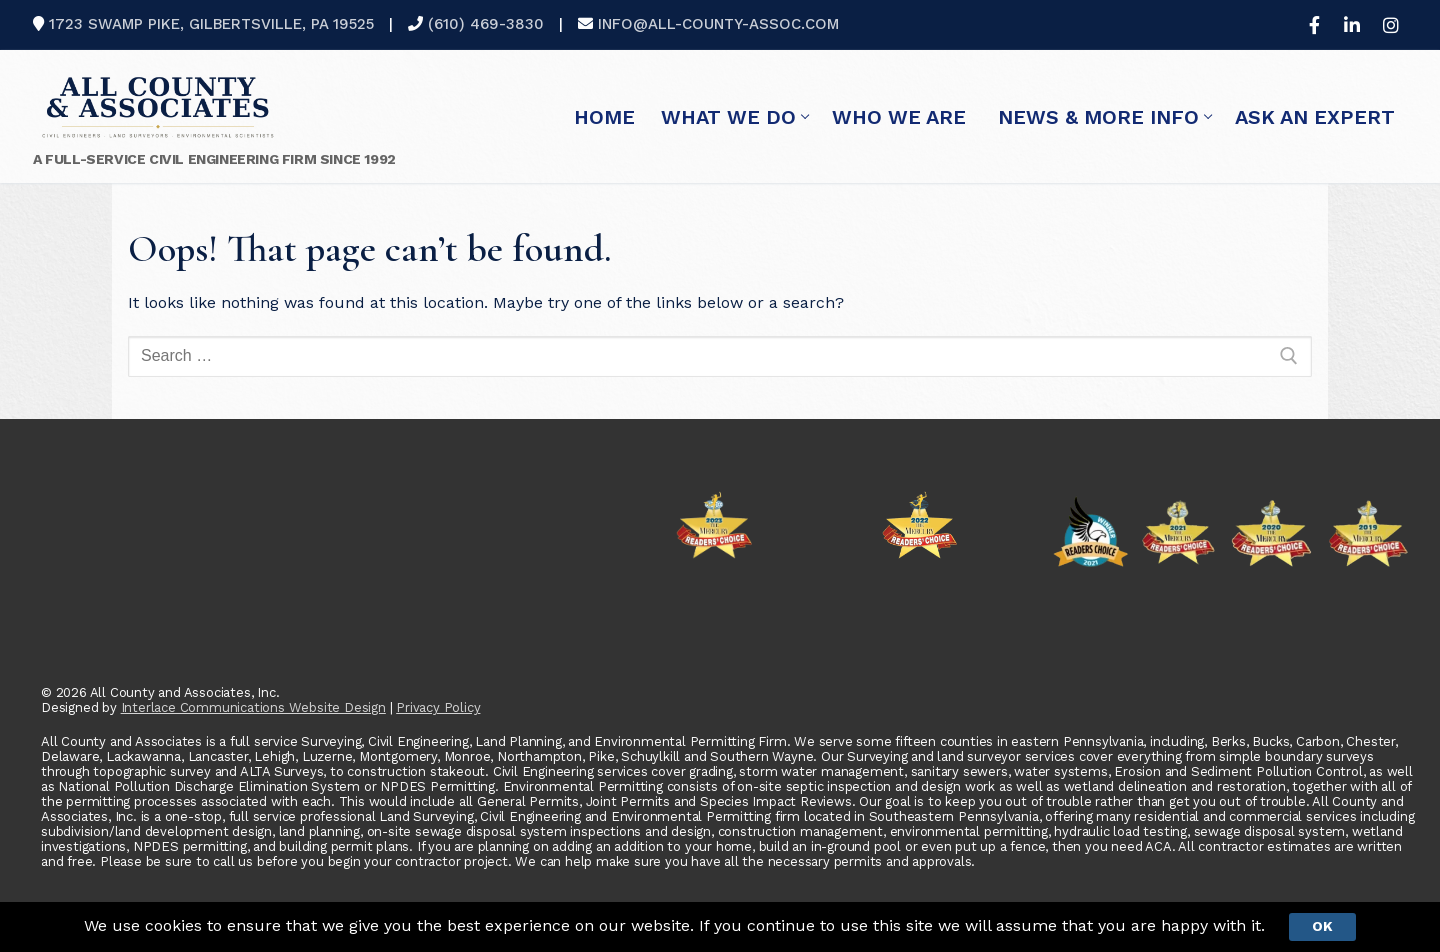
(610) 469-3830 (486, 24)
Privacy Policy (438, 707)
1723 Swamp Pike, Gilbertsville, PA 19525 (211, 24)
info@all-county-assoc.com (718, 24)
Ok (1322, 926)
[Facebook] (1314, 25)
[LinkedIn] (1352, 25)
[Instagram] (1391, 25)
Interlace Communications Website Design (253, 707)
